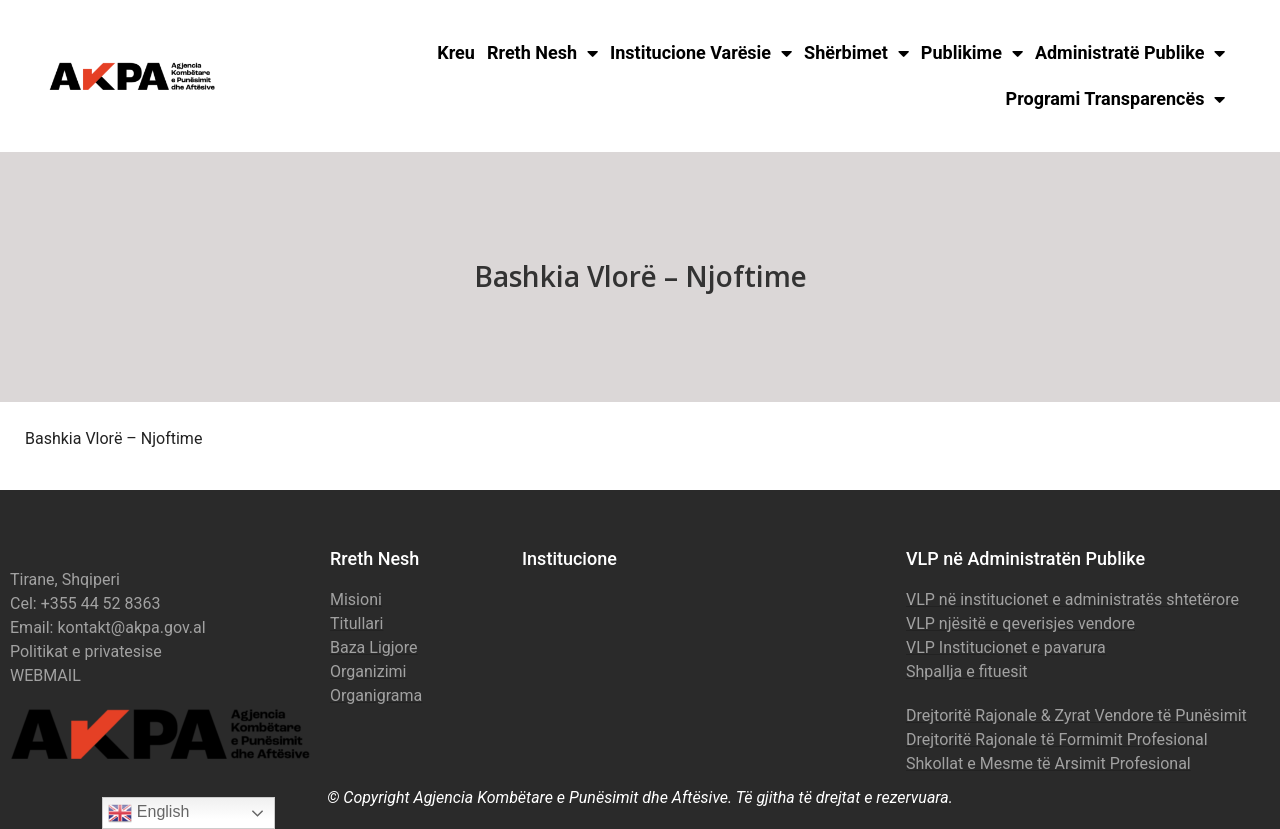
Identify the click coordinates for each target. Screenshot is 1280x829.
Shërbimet (856, 53)
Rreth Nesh (542, 53)
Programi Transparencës (1116, 99)
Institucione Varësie (701, 53)
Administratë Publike (1130, 53)
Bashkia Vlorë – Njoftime (113, 438)
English (148, 813)
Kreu (456, 52)
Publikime (972, 53)
